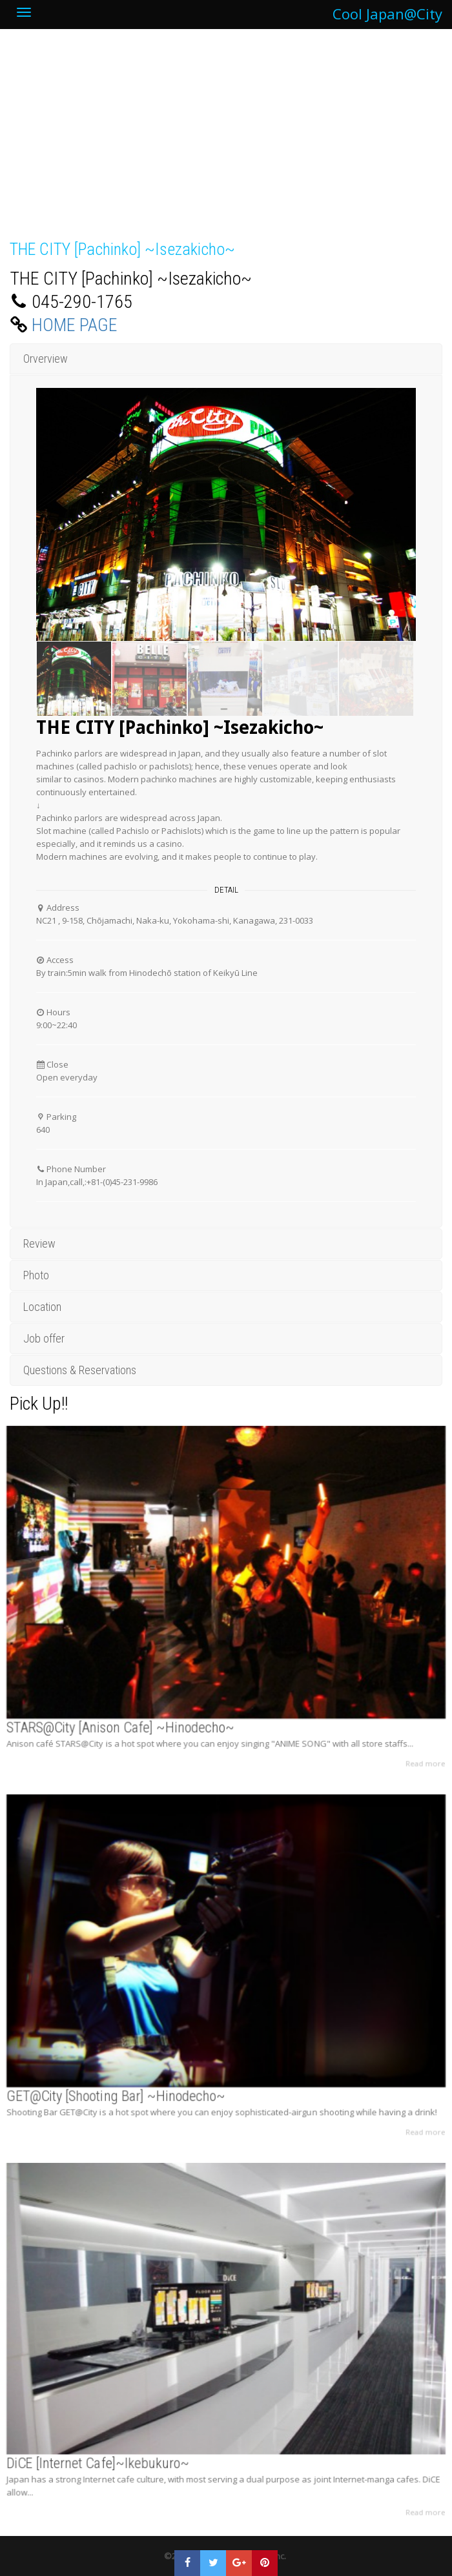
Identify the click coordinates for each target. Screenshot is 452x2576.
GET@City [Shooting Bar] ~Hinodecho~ (131, 2078)
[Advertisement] (226, 141)
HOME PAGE (75, 325)
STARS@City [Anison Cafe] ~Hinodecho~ (135, 1710)
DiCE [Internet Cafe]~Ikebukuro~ (115, 2446)
